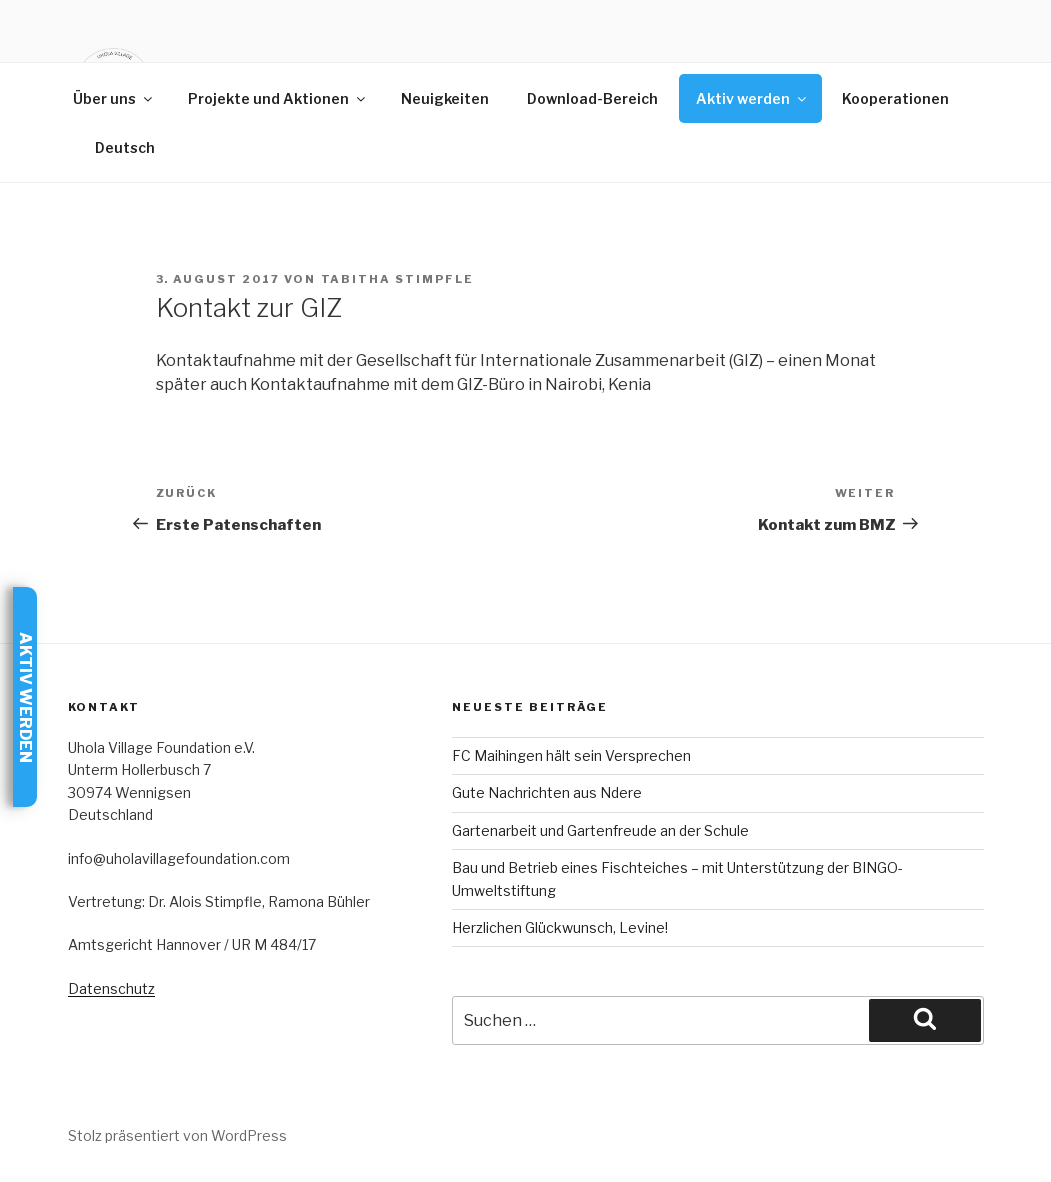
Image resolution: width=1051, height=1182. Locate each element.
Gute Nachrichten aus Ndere (547, 792)
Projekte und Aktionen (278, 98)
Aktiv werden (752, 98)
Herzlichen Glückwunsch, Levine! (560, 927)
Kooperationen (895, 98)
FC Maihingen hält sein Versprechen (571, 755)
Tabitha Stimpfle (398, 279)
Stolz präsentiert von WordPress (177, 1135)
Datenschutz (111, 988)
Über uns (114, 98)
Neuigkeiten (445, 98)
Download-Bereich (592, 98)
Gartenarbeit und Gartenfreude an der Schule (600, 830)
